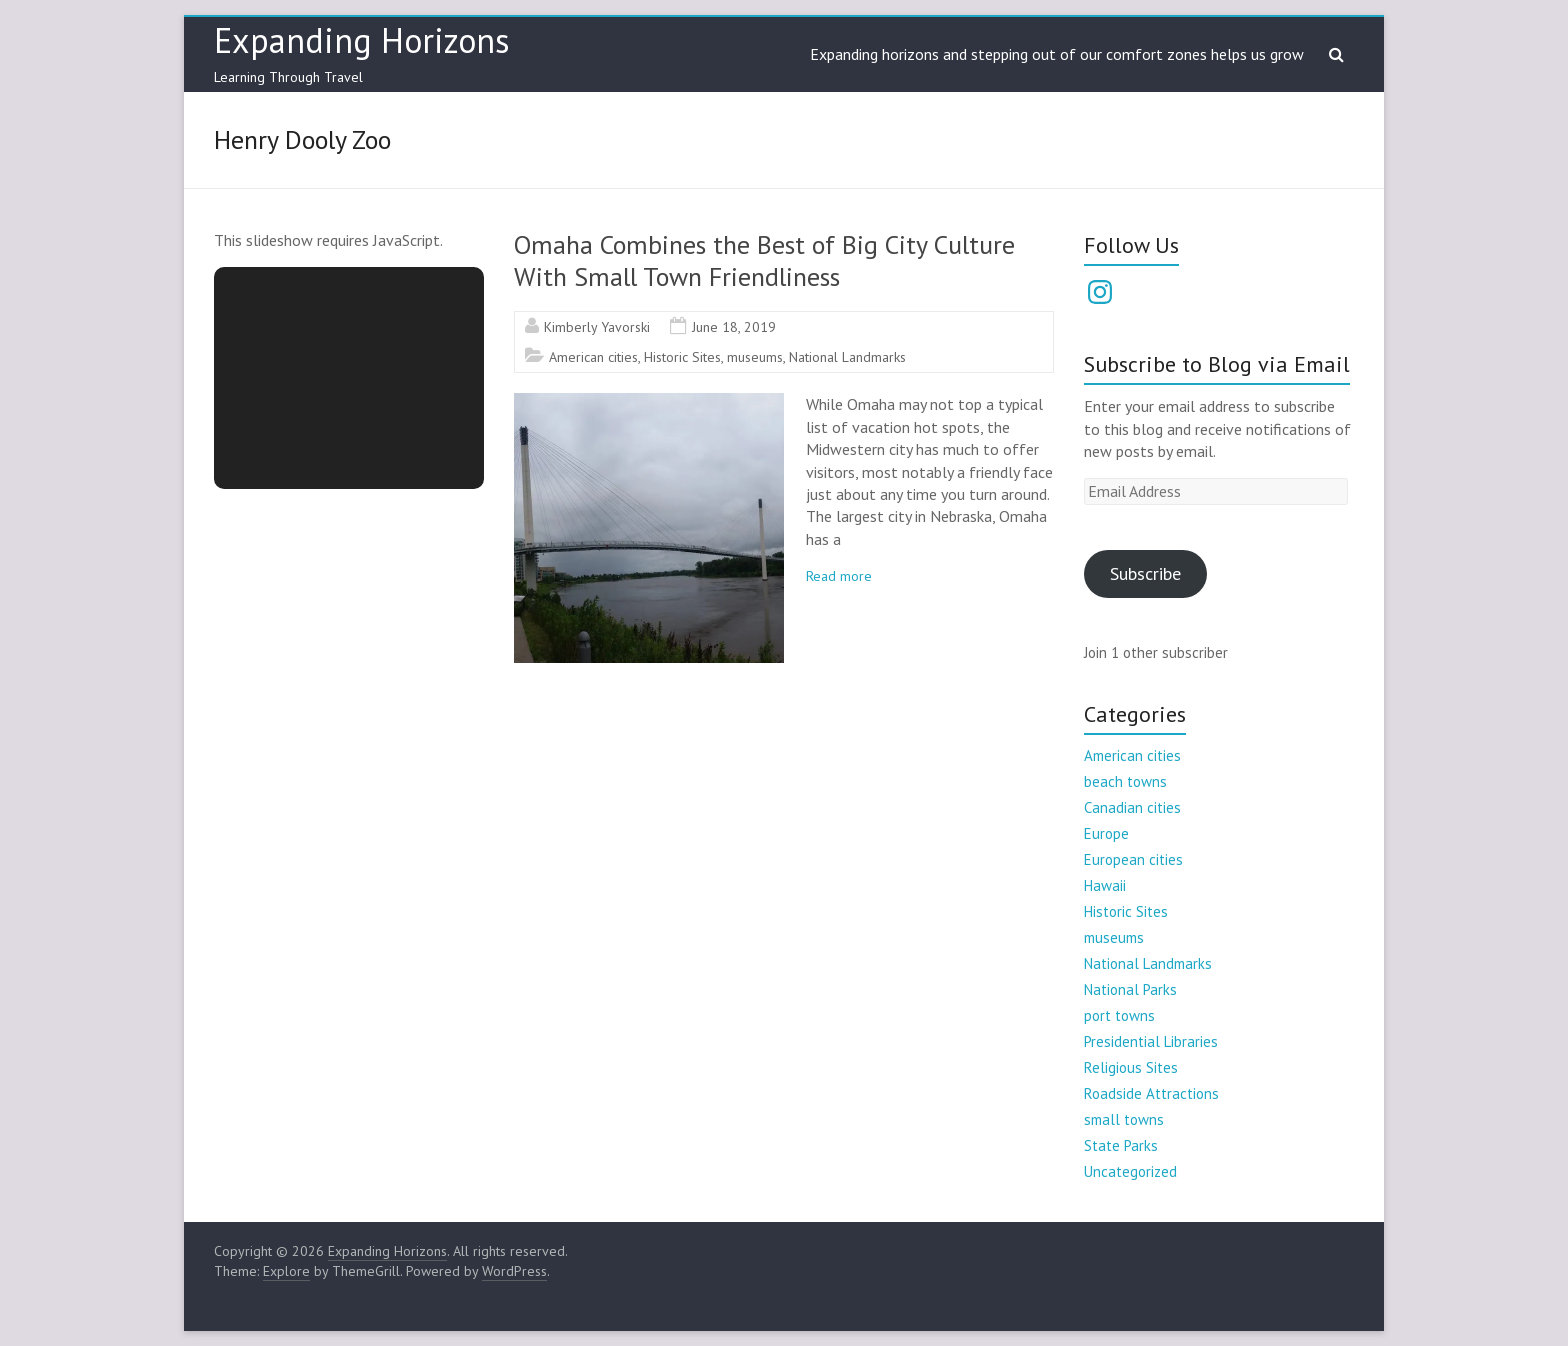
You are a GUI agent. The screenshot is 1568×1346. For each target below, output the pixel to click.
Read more (839, 576)
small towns (1124, 1119)
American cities (593, 357)
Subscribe (1145, 573)
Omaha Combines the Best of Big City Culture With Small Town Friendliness (764, 260)
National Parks (1130, 989)
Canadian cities (1132, 807)
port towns (1119, 1015)
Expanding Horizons (362, 40)
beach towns (1125, 781)
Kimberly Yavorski (597, 327)
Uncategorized (1130, 1171)
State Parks (1121, 1145)
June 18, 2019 (734, 327)
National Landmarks (847, 357)
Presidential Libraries (1151, 1041)
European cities (1133, 859)
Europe (1106, 833)
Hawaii (1105, 885)
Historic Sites (682, 357)
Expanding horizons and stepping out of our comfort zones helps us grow (1057, 54)
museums (755, 357)
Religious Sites (1131, 1067)
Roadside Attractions (1151, 1093)
